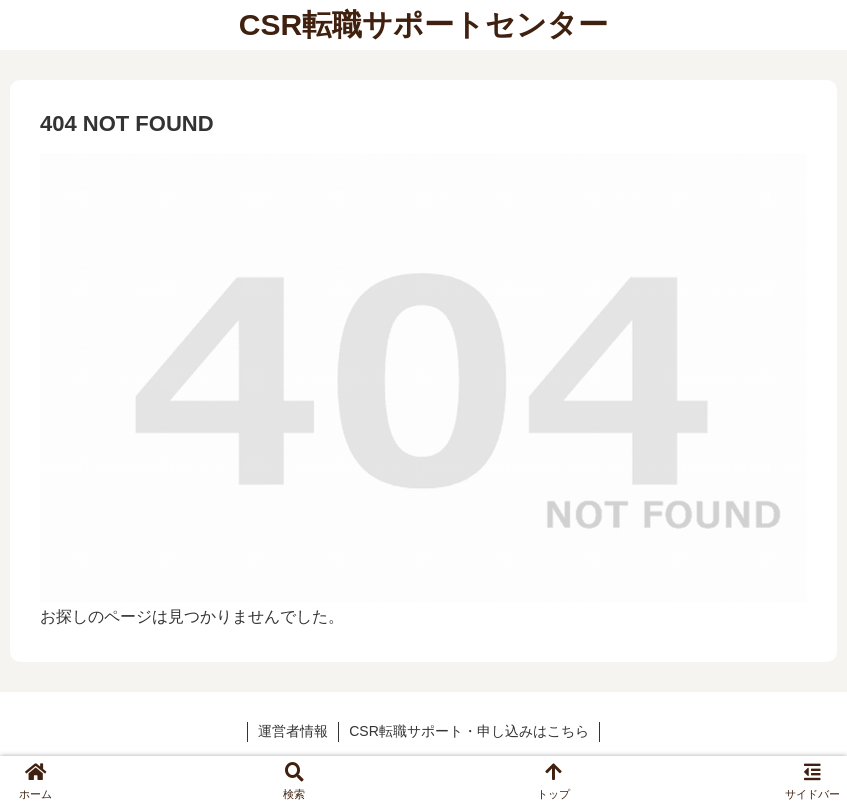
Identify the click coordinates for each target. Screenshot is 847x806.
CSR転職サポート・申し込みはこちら (469, 731)
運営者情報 (293, 731)
